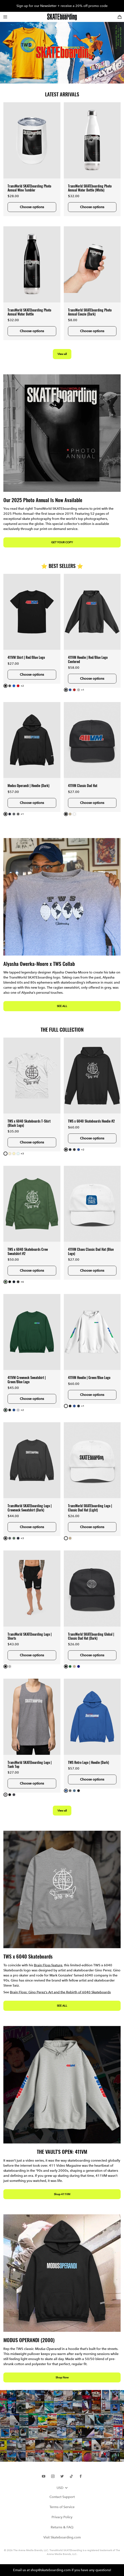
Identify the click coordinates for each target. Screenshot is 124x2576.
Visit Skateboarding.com (62, 2537)
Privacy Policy (62, 2517)
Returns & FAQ (62, 2527)
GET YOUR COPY (62, 542)
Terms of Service (62, 2507)
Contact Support (62, 2497)
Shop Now (62, 2377)
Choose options (32, 207)
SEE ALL (62, 1006)
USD (62, 2488)
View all (62, 354)
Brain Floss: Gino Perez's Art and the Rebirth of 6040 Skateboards (60, 1992)
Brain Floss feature (48, 1965)
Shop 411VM (62, 2194)
